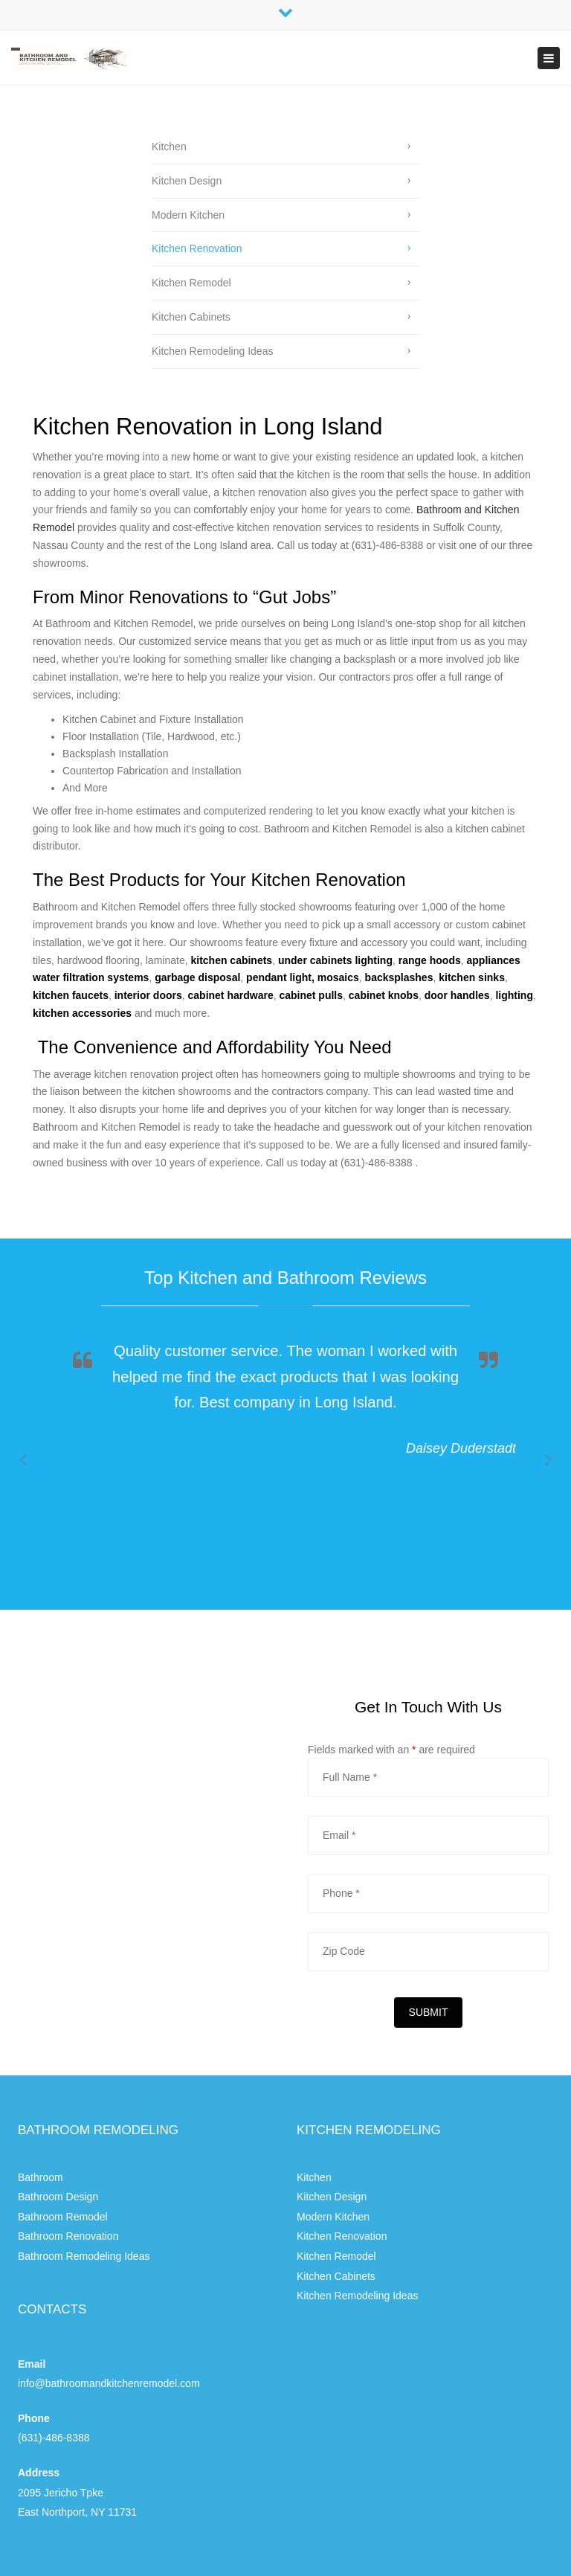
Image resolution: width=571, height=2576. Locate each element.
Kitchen (169, 146)
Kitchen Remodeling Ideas (212, 351)
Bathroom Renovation (68, 2236)
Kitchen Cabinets (191, 317)
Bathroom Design (58, 2197)
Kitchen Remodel (191, 283)
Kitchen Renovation (197, 248)
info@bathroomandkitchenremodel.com (109, 2383)
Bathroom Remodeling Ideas (83, 2256)
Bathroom (40, 2177)
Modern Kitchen (188, 215)
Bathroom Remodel (63, 2217)
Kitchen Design (187, 181)
